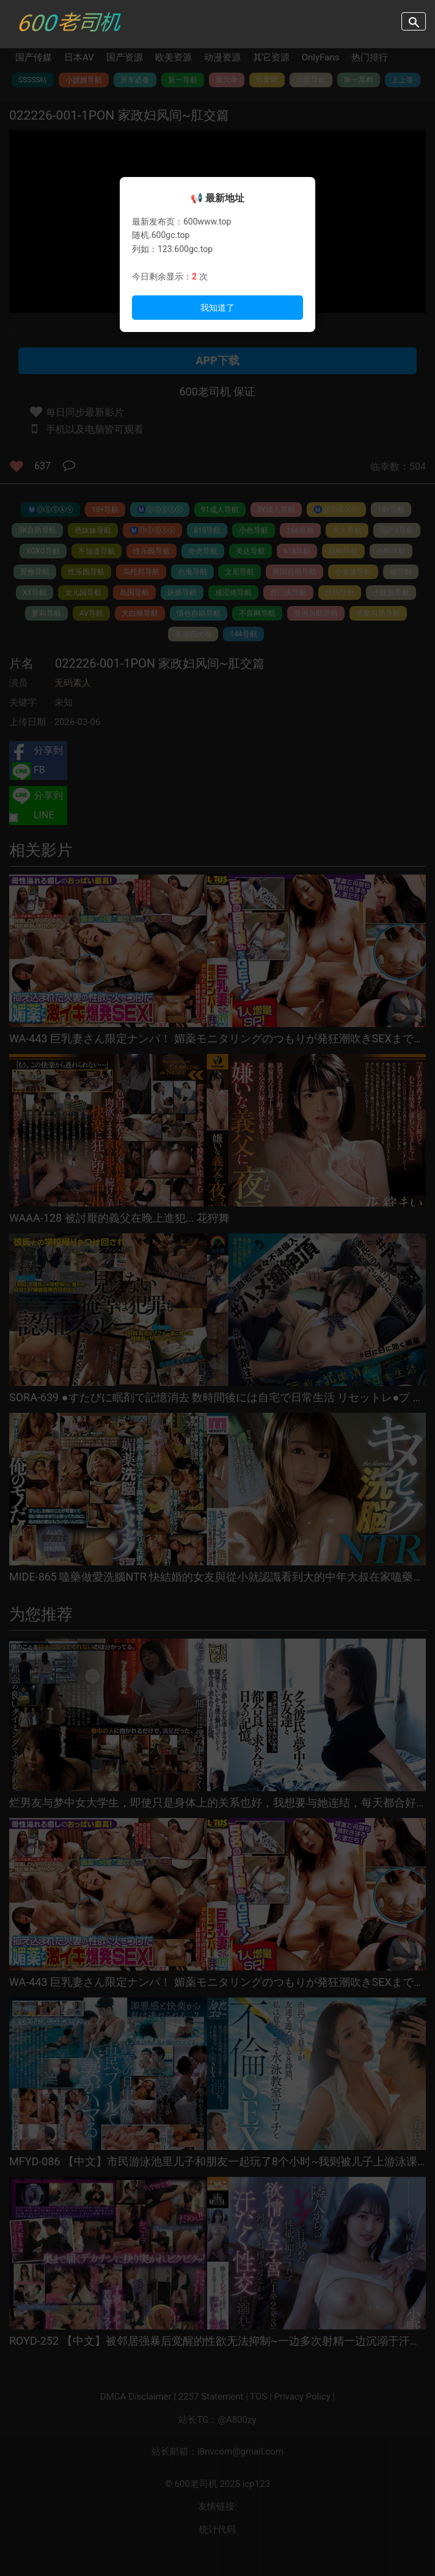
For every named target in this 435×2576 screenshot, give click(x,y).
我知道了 (217, 307)
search (413, 21)
